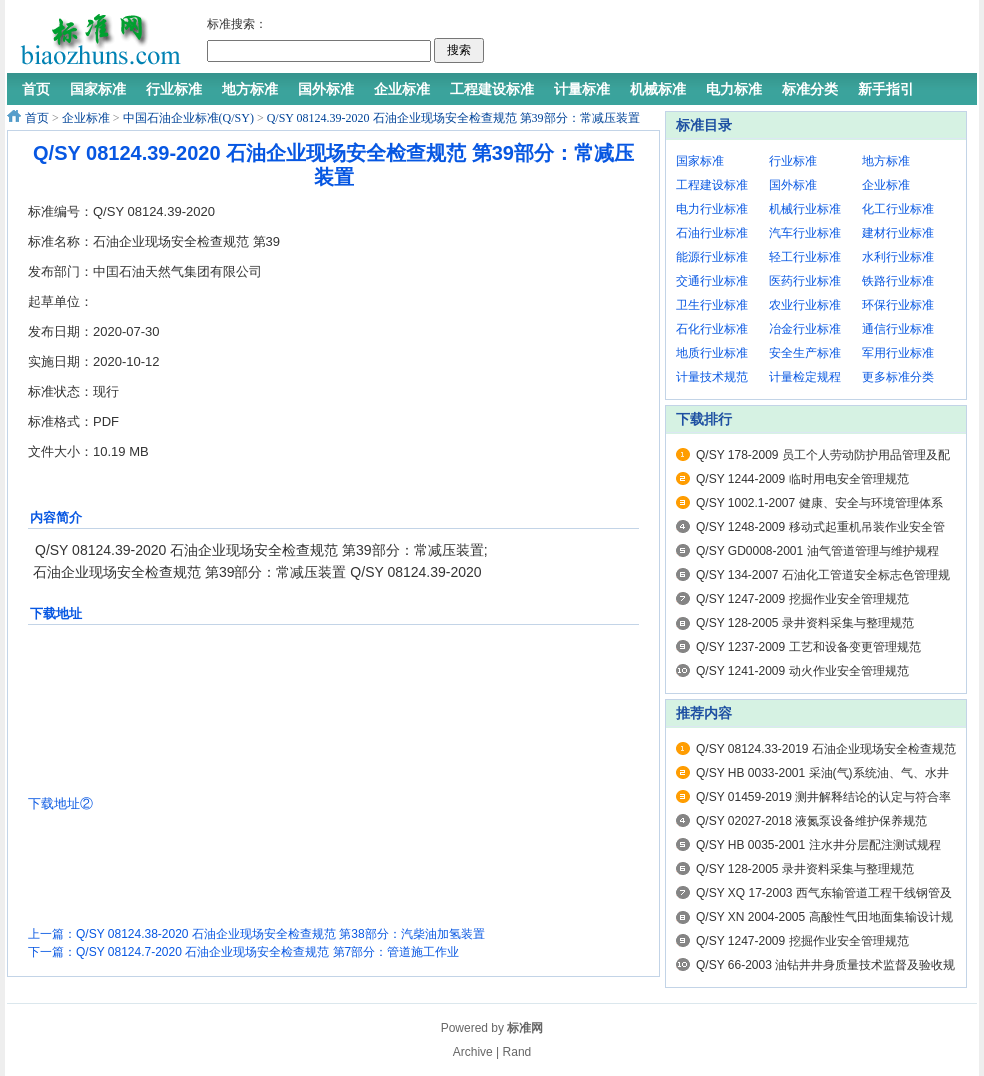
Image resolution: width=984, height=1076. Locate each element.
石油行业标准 (712, 233)
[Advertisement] (414, 322)
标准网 (525, 1028)
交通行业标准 (712, 281)
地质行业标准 (712, 353)
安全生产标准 (805, 353)
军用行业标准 (898, 353)
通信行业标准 (898, 329)
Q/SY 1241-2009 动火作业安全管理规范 (802, 671)
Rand (517, 1052)
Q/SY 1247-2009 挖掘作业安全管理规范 (802, 599)
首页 (37, 118)
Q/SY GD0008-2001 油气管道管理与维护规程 (817, 551)
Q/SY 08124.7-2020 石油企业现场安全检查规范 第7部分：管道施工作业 (267, 952)
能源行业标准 (712, 257)
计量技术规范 (712, 377)
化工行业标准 (898, 209)
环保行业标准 (898, 305)
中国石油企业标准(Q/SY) (188, 118)
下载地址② (60, 803)
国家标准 (700, 161)
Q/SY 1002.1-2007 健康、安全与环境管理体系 (819, 503)
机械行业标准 (805, 209)
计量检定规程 (805, 377)
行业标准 (793, 161)
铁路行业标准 (898, 281)
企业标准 (86, 118)
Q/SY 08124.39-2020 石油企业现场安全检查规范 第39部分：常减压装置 (453, 118)
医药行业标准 (805, 281)
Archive (473, 1052)
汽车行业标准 (805, 233)
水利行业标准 (898, 257)
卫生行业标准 (712, 305)
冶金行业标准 (805, 329)
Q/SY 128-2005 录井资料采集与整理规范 (805, 623)
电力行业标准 (712, 209)
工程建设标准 (712, 185)
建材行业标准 (898, 233)
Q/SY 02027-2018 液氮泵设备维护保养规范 (811, 821)
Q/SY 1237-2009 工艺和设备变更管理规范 (808, 647)
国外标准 (793, 185)
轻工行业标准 (805, 257)
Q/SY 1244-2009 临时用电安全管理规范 (802, 479)
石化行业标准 (712, 329)
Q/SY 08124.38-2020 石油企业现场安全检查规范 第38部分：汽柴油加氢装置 (280, 934)
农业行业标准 (805, 305)
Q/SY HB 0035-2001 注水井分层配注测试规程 (818, 845)
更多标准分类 (898, 377)
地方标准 (886, 161)
